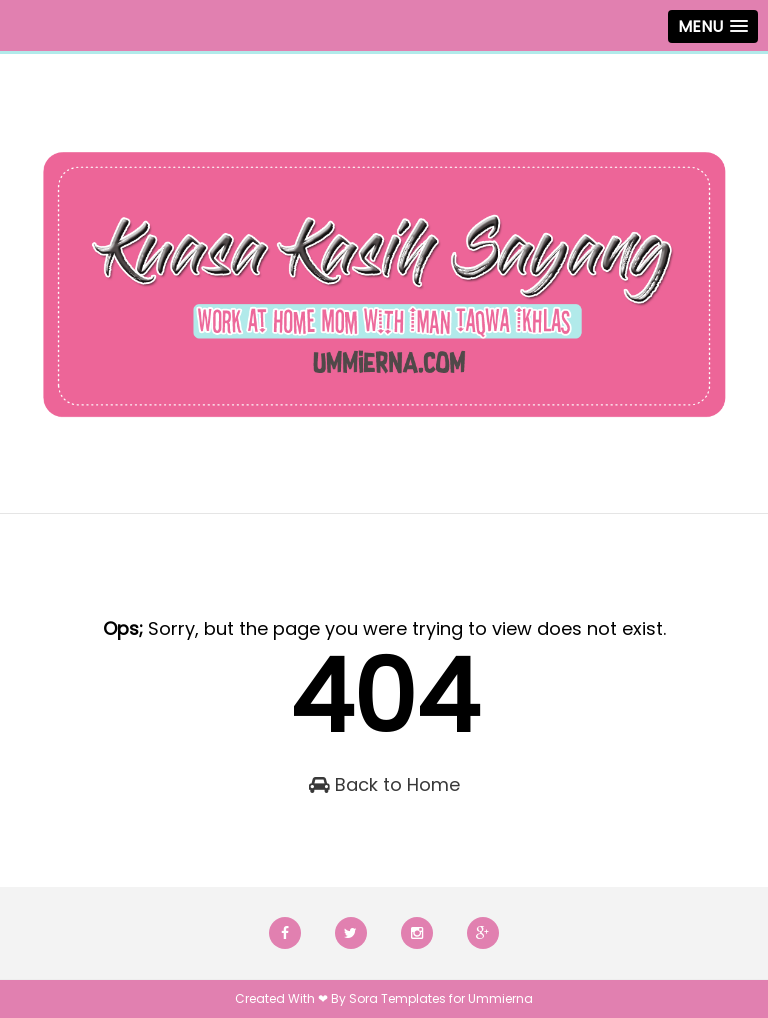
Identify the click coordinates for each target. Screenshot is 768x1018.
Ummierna (500, 998)
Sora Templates (397, 998)
